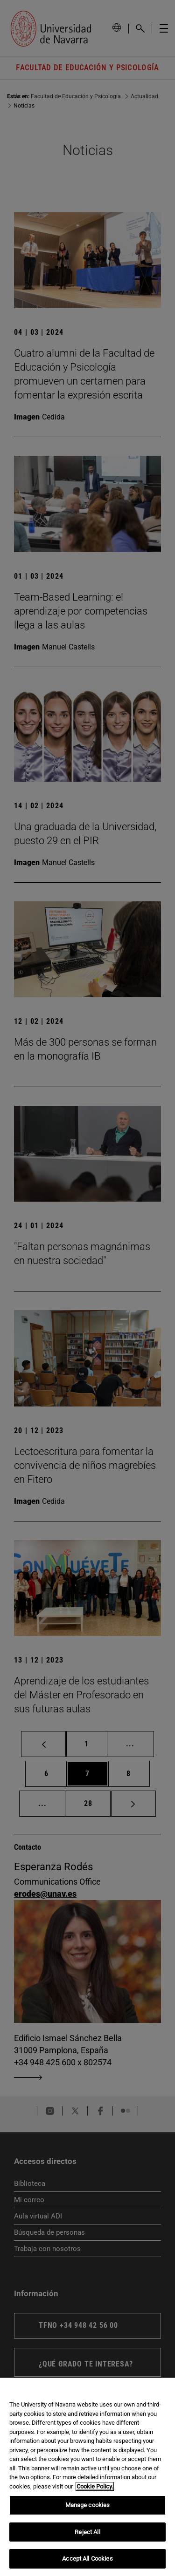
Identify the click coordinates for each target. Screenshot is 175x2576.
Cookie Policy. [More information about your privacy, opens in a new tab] (95, 2486)
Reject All (87, 2532)
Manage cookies (87, 2505)
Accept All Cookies (87, 2558)
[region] (87, 2477)
